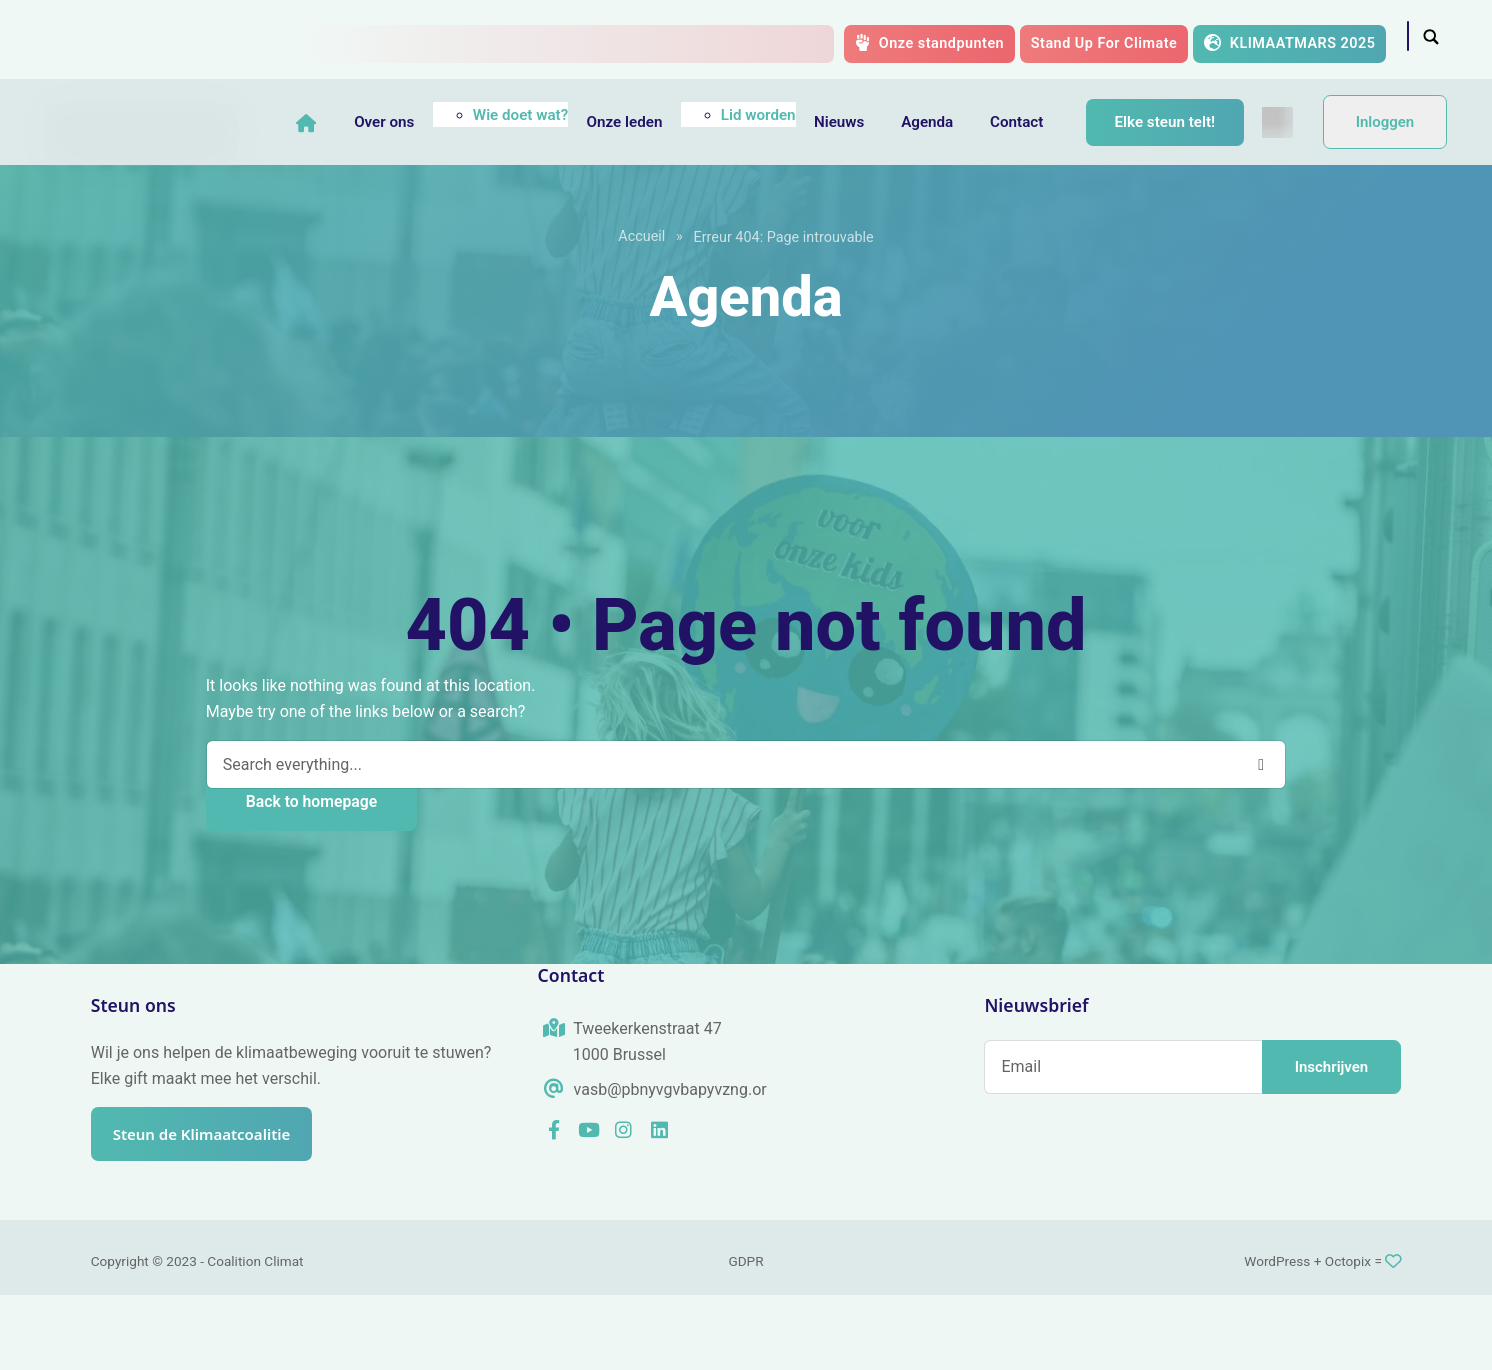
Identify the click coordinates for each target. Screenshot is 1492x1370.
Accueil (641, 311)
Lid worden (791, 109)
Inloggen (1385, 160)
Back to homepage (311, 876)
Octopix (1348, 1336)
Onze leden (657, 116)
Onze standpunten (929, 43)
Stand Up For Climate (1104, 43)
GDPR (745, 1336)
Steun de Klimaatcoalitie (212, 1209)
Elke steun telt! (1197, 117)
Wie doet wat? (553, 109)
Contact (1049, 116)
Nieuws (872, 116)
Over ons (417, 116)
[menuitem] (344, 197)
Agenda (960, 116)
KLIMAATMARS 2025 (1290, 43)
